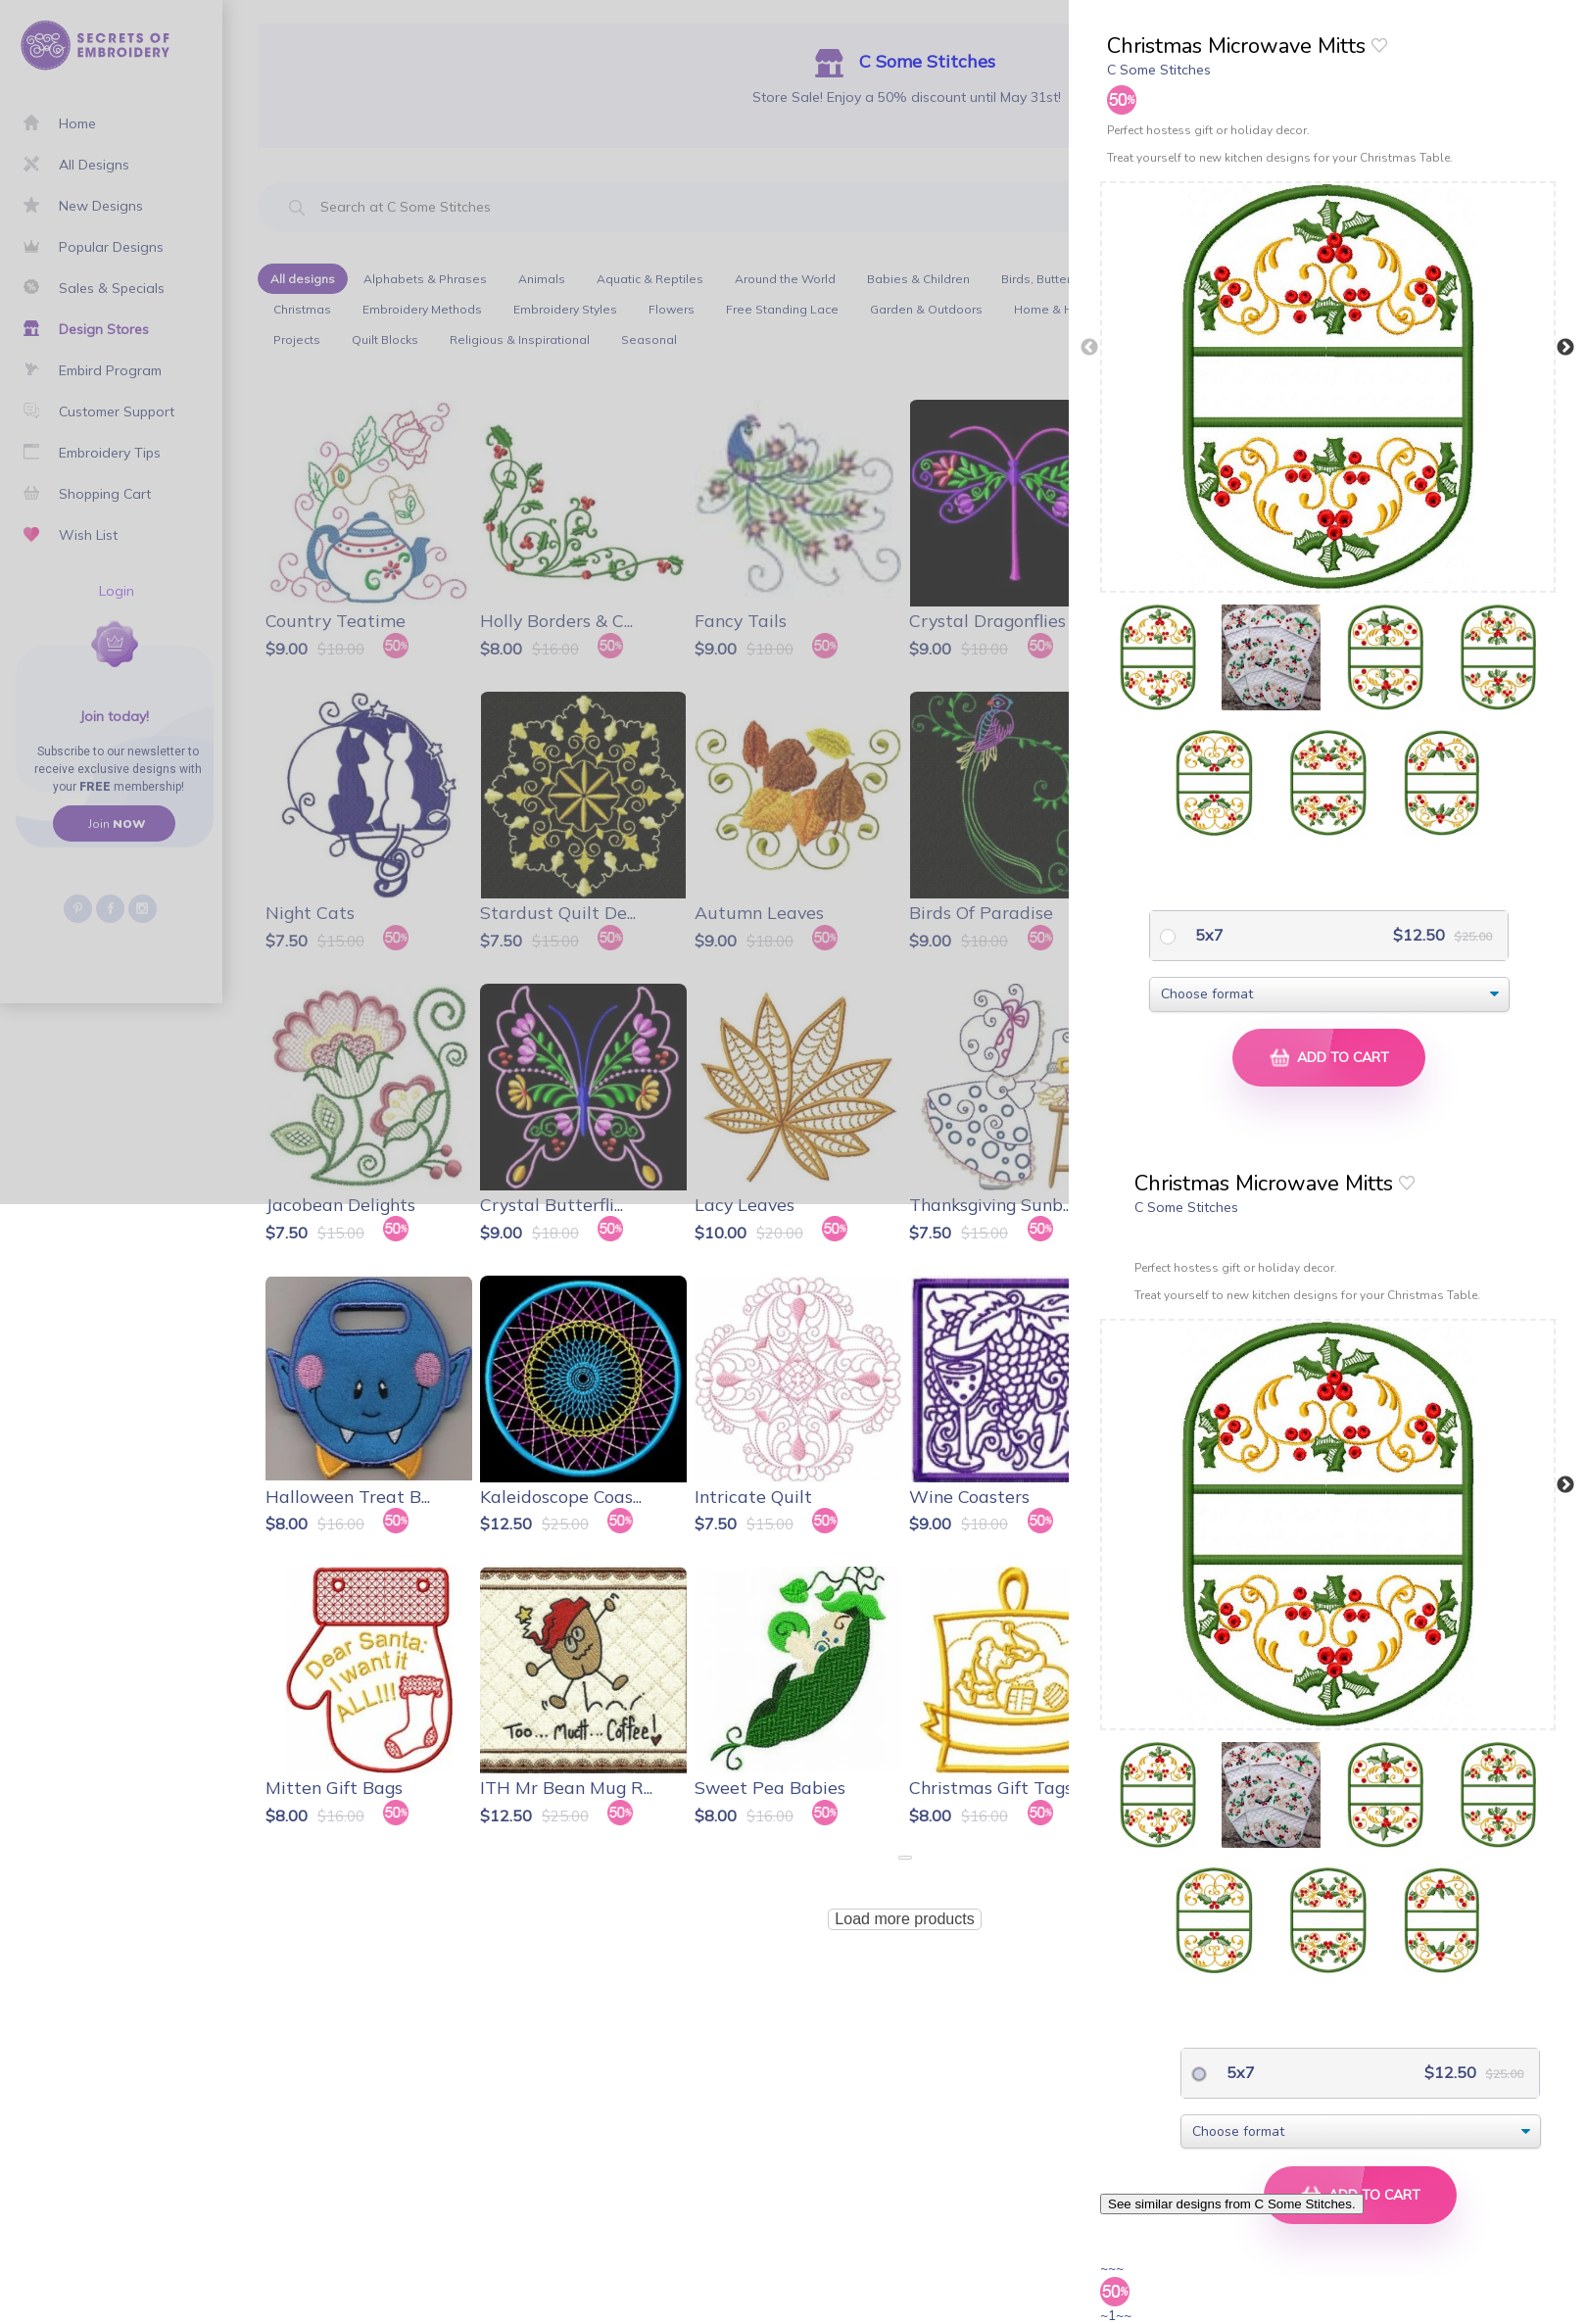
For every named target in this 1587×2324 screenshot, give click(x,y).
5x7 (1207, 935)
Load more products (904, 1919)
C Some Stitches (1159, 69)
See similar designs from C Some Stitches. (1232, 2204)
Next (1565, 348)
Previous (1089, 348)
